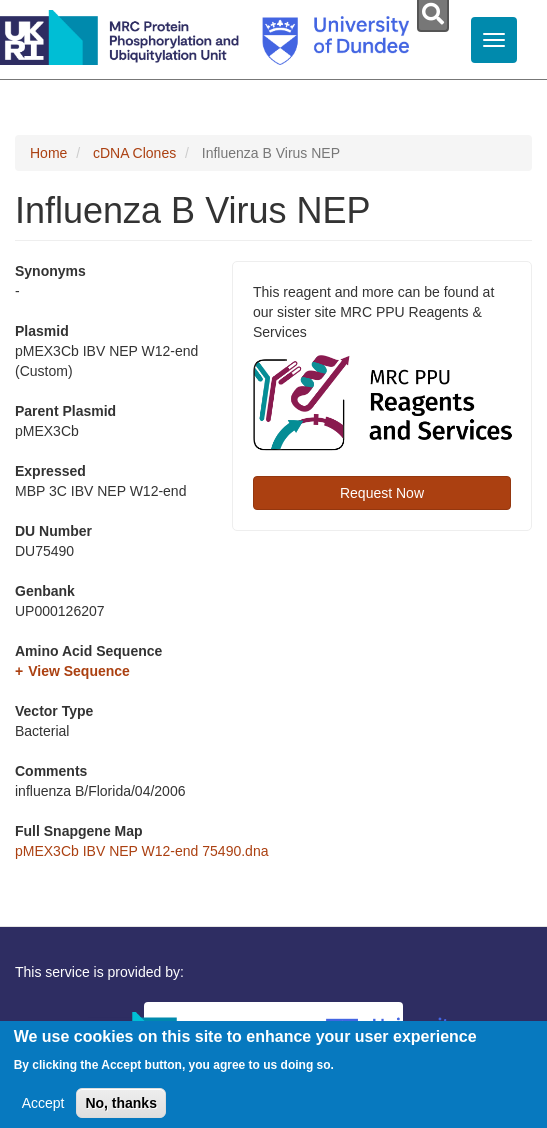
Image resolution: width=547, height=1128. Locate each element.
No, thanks (121, 1110)
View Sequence (79, 671)
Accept (43, 1110)
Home (48, 153)
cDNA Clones (134, 153)
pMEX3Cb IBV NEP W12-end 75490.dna (141, 851)
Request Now (382, 493)
